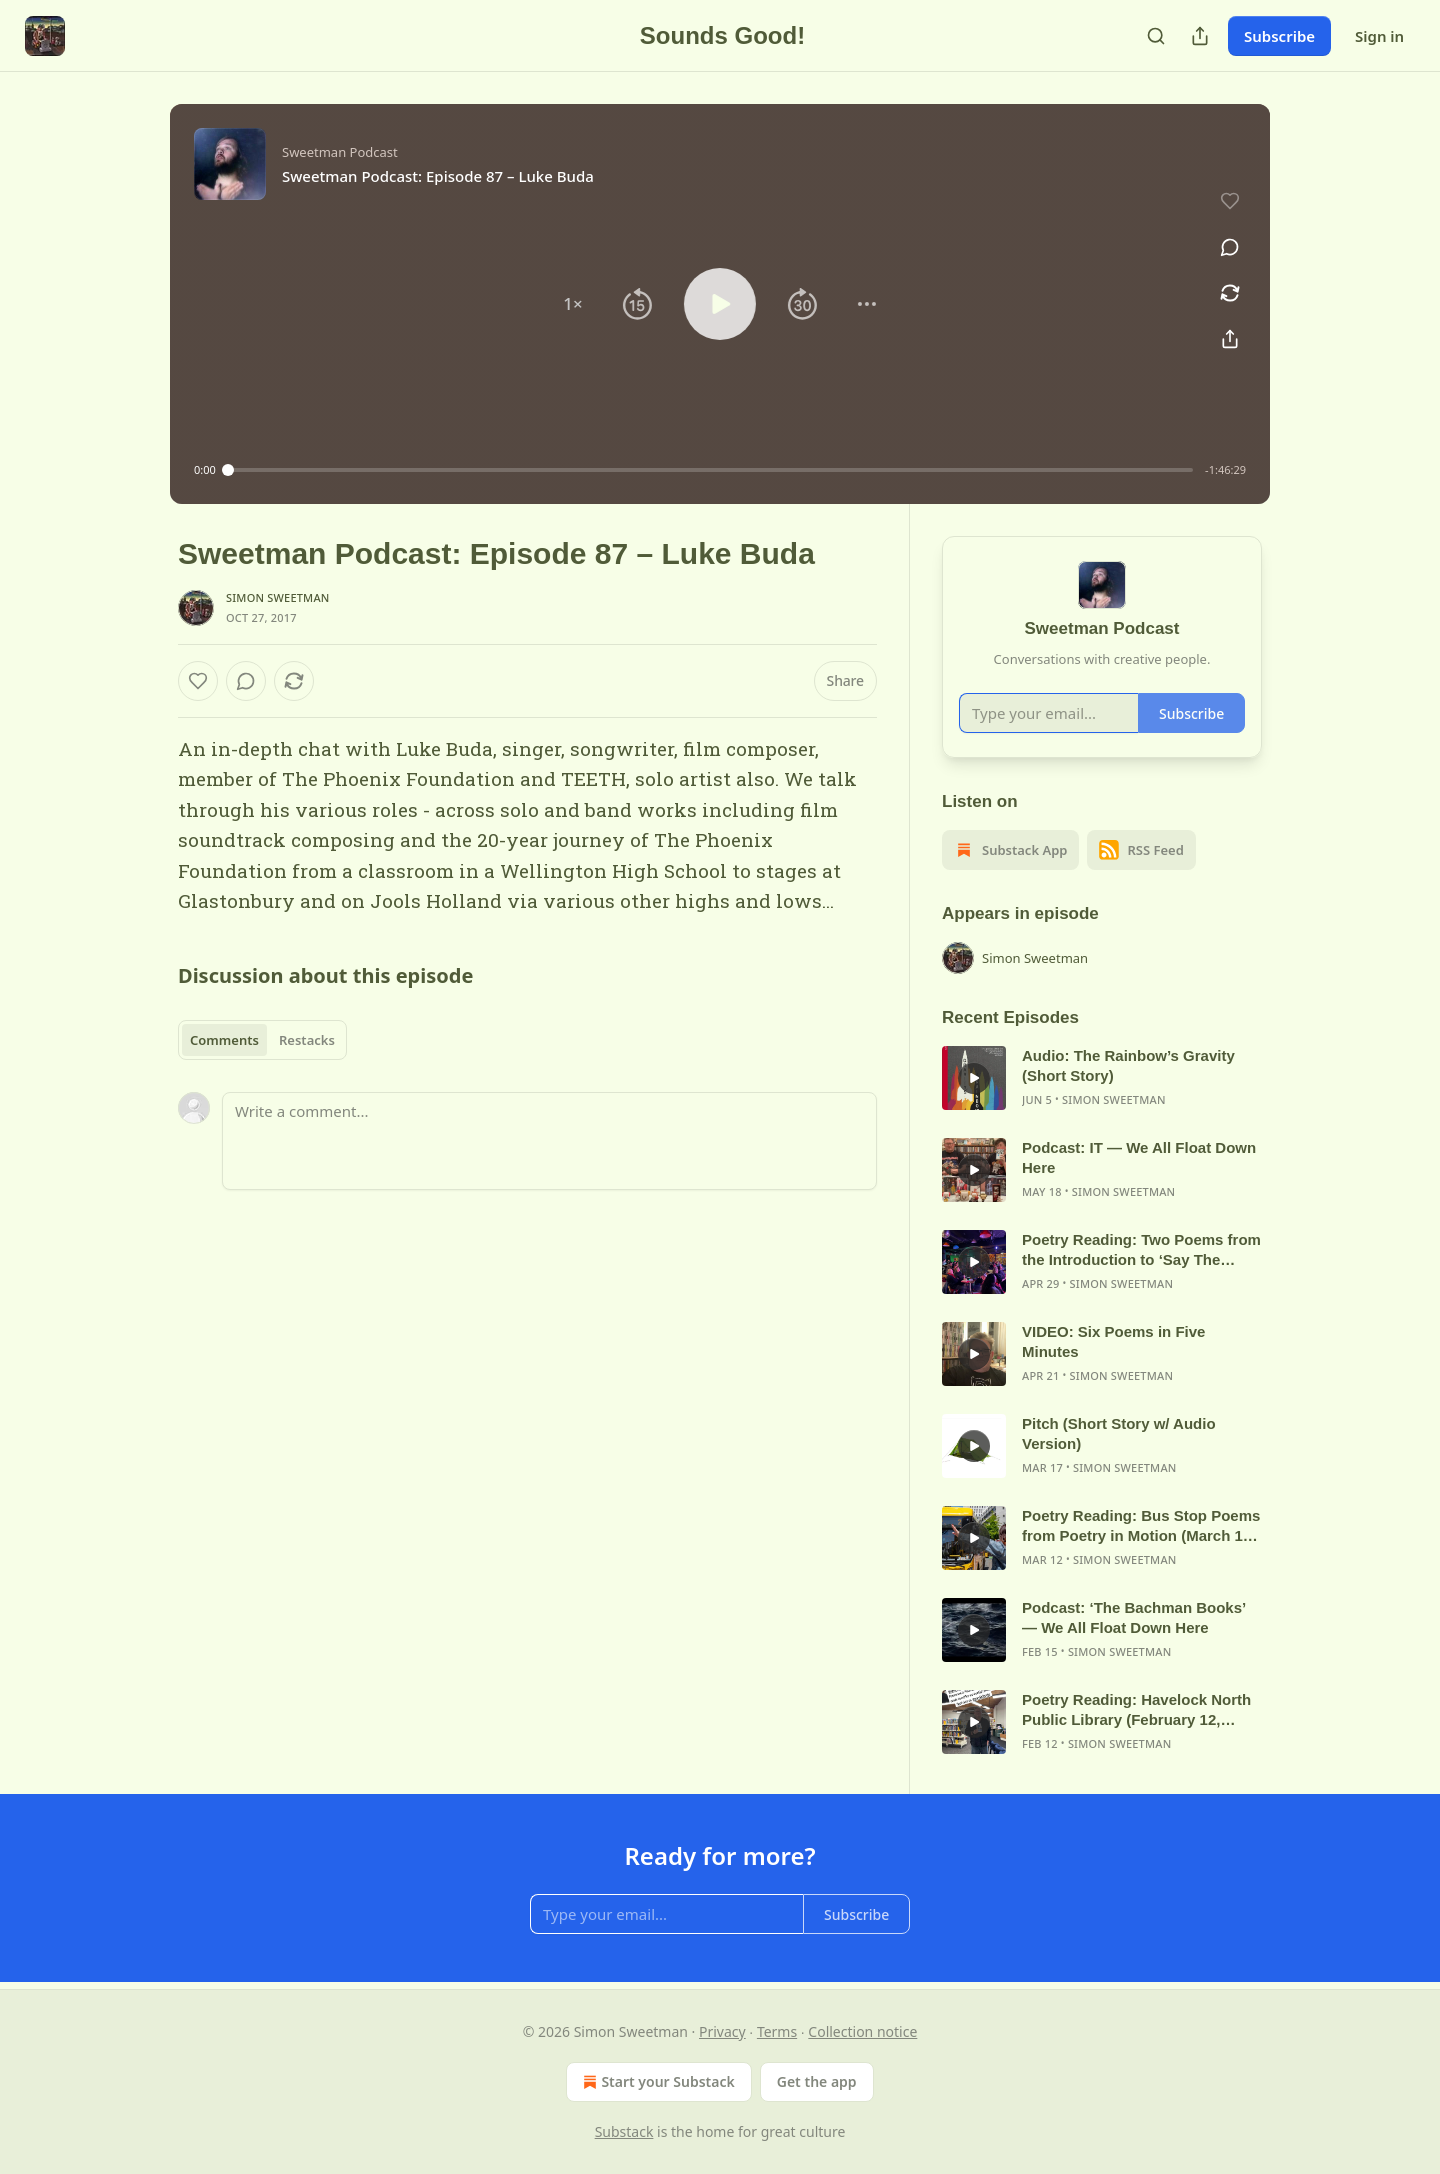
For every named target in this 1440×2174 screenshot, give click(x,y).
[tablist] (262, 1040)
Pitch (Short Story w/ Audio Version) (1119, 1433)
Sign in (1379, 36)
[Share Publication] (1200, 36)
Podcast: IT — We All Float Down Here (1139, 1157)
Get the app (817, 2081)
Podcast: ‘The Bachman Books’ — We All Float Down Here (1133, 1617)
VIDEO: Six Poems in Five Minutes (1113, 1341)
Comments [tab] (224, 1040)
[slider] (710, 470)
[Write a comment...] (549, 1141)
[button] (573, 304)
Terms (777, 2031)
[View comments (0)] (1230, 247)
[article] (1102, 1078)
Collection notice (862, 2031)
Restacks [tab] (307, 1040)
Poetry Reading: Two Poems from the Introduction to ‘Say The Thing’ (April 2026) (1141, 1250)
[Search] (1156, 36)
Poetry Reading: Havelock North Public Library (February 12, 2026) (1136, 1710)
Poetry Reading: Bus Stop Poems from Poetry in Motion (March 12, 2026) (1141, 1526)
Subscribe (1279, 36)
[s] (974, 1078)
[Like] (198, 681)
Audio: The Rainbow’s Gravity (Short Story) (1128, 1065)
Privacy (722, 2031)
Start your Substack (656, 2082)
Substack (624, 2131)
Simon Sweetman (278, 597)
